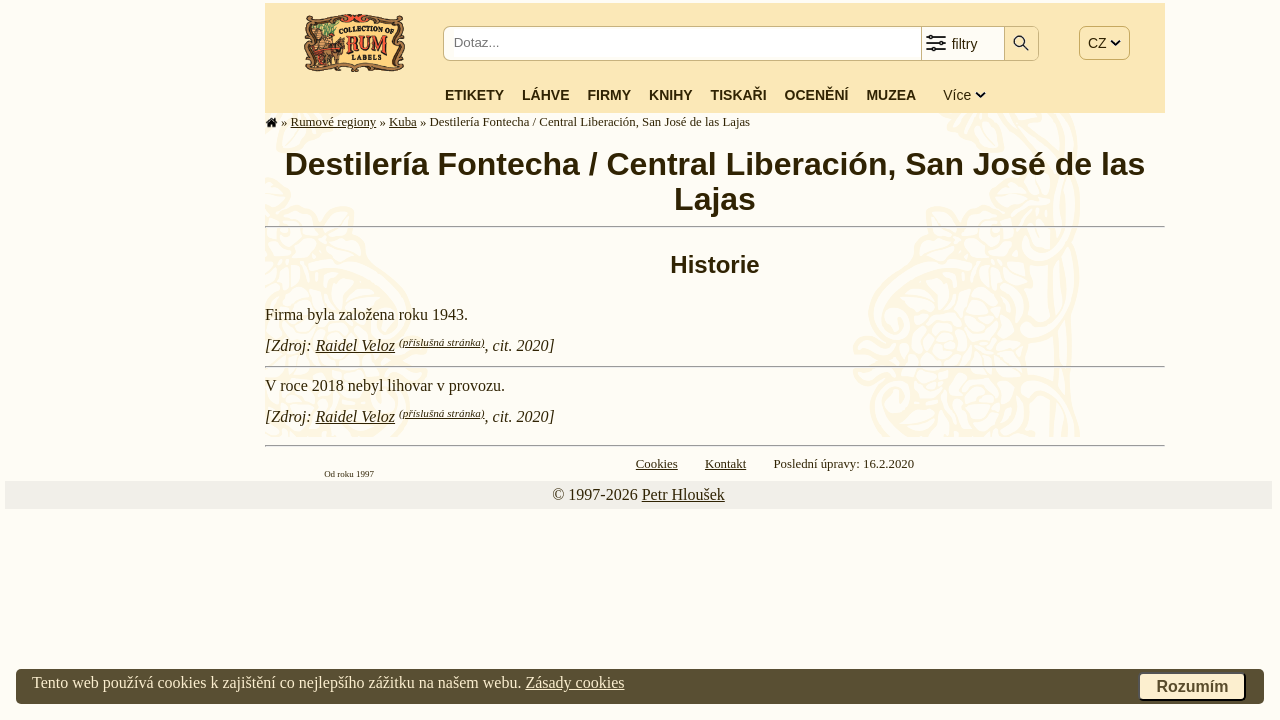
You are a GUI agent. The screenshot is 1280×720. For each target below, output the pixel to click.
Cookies (657, 464)
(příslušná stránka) (441, 342)
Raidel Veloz (356, 345)
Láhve (545, 95)
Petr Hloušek (683, 494)
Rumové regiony (334, 122)
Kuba (403, 122)
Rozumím (1192, 686)
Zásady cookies (574, 682)
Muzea (891, 95)
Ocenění (817, 95)
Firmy (609, 95)
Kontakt (725, 464)
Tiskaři (739, 95)
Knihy (671, 95)
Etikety (474, 95)
